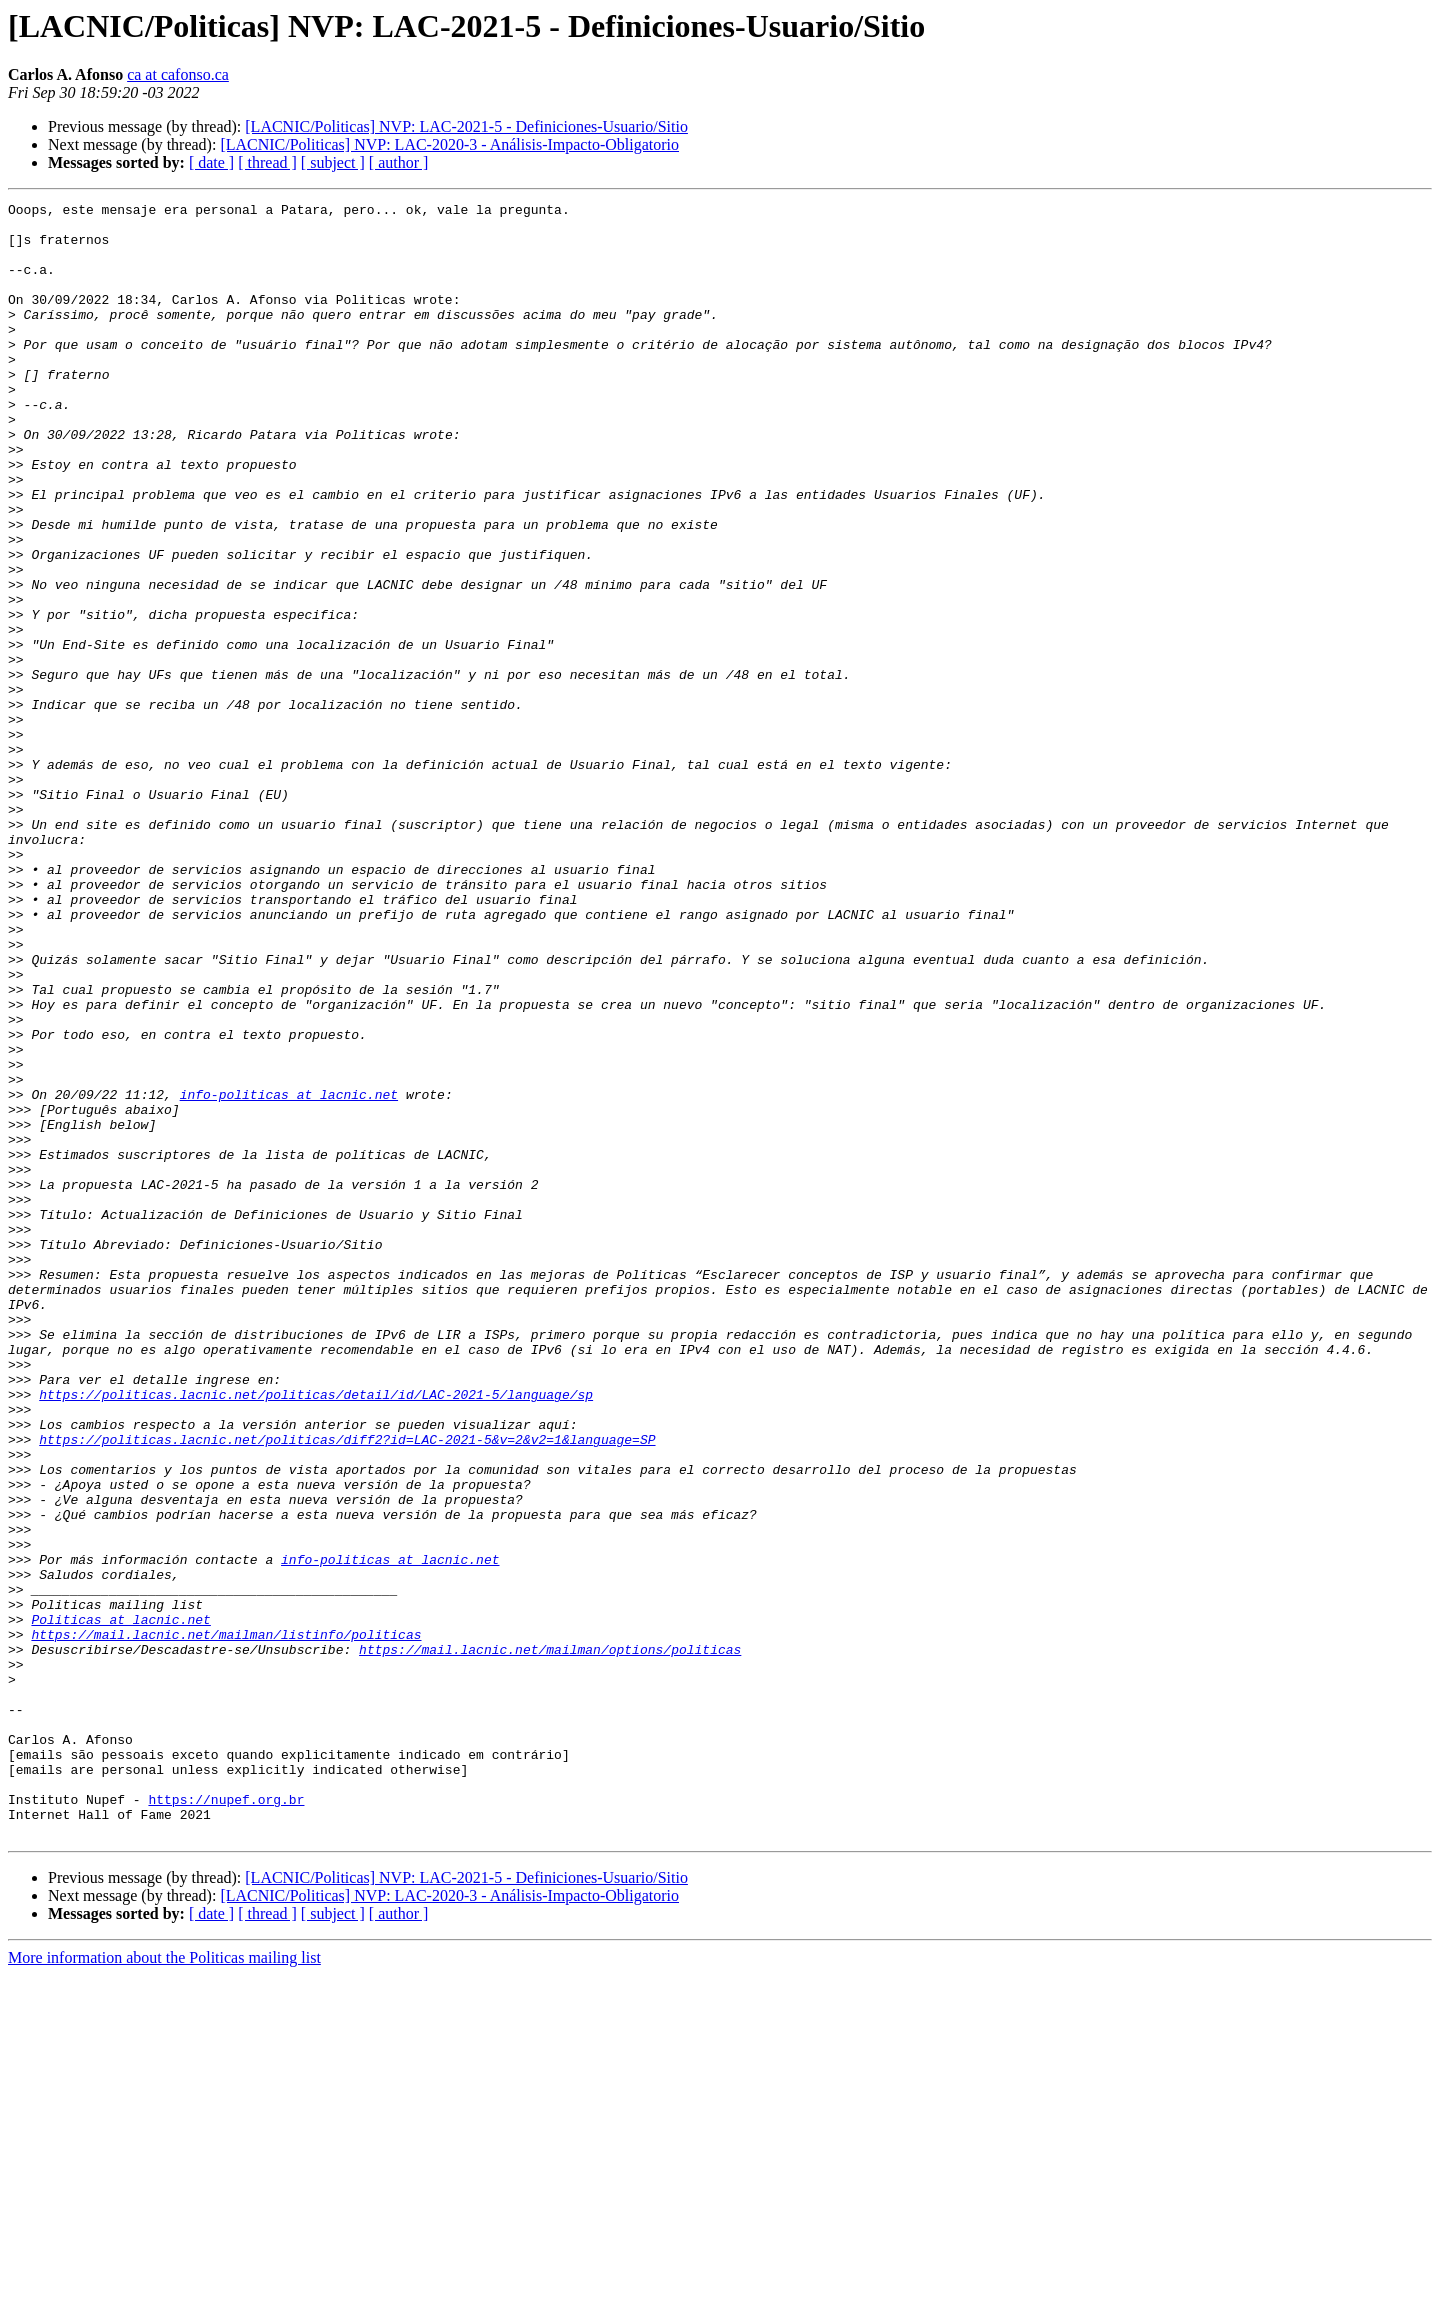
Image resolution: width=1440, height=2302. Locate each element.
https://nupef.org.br (226, 2120)
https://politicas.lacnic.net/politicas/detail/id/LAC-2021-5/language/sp (316, 1634)
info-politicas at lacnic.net (289, 1274)
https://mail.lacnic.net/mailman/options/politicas (550, 1940)
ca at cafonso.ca (178, 74)
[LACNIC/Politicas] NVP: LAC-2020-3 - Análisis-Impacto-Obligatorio (449, 144)
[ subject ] (333, 162)
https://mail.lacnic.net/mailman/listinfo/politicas (226, 1922)
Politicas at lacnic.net (120, 1904)
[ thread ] (267, 162)
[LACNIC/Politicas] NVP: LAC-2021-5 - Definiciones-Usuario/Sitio (466, 126)
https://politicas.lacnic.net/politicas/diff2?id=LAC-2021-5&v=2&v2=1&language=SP (347, 1688)
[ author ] (399, 162)
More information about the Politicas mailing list (164, 2284)
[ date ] (211, 162)
